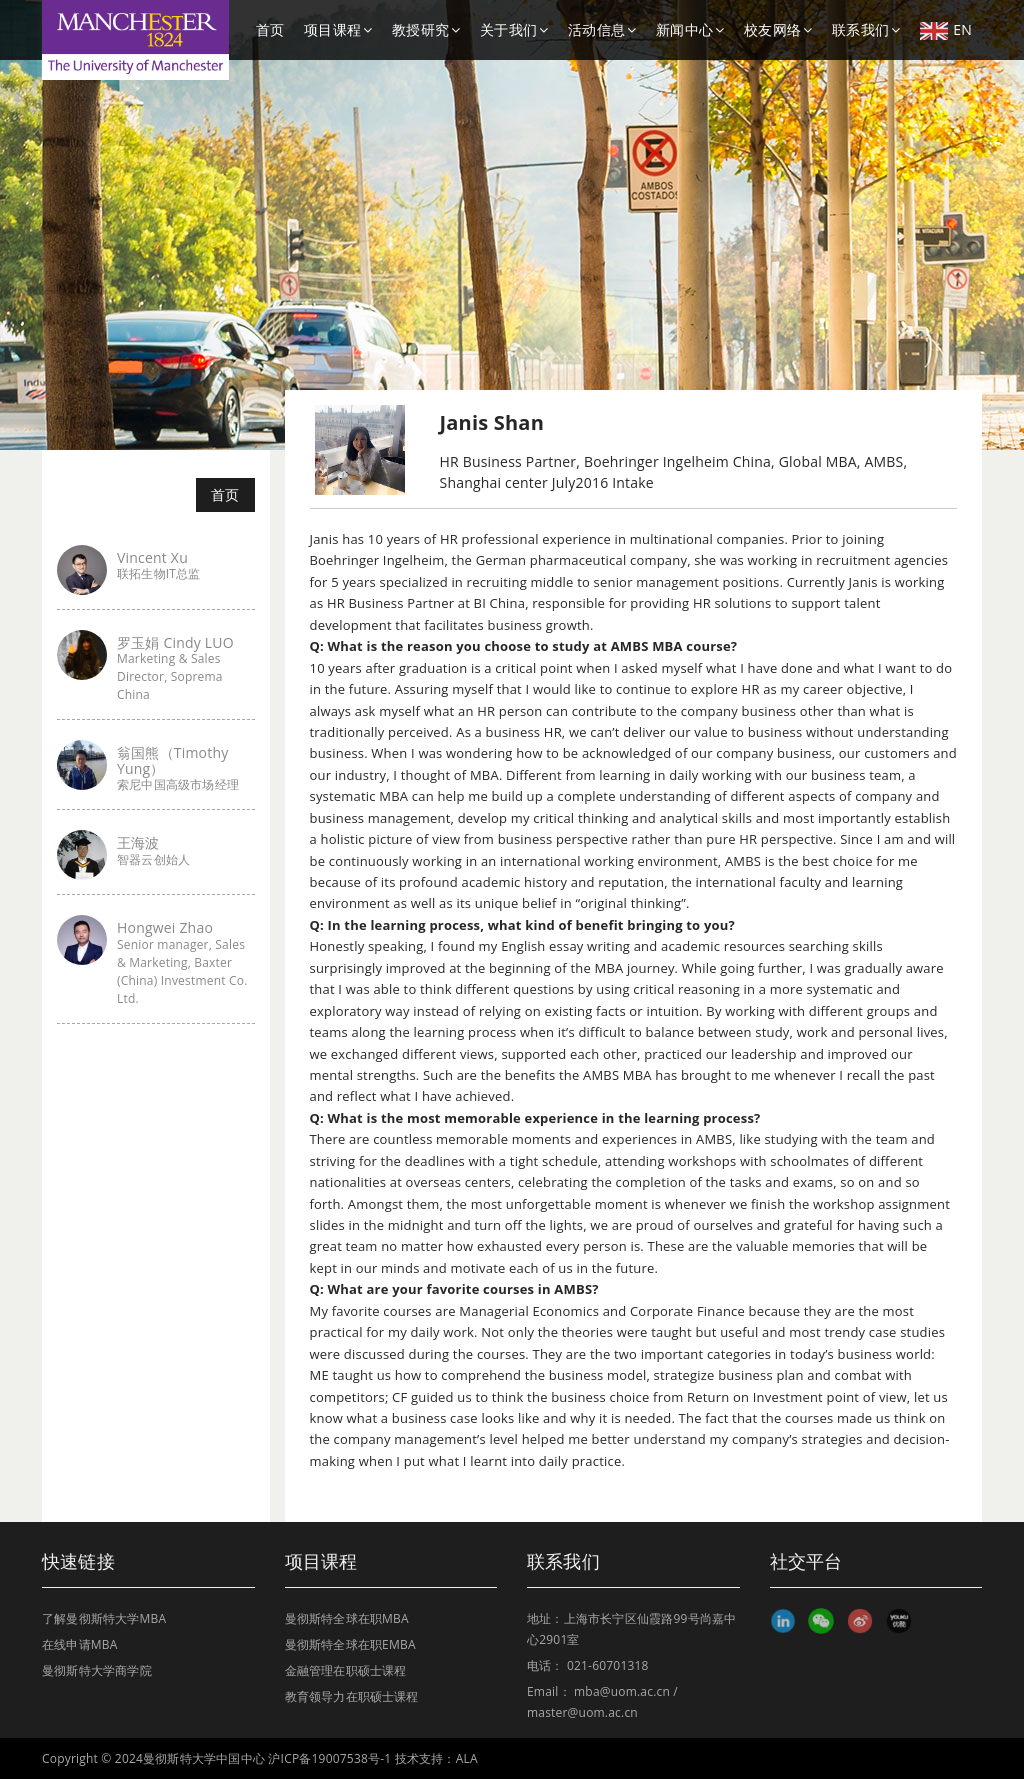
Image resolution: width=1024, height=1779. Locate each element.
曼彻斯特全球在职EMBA (350, 1644)
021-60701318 (608, 1665)
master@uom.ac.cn (582, 1712)
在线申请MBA (80, 1644)
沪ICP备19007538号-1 (329, 1758)
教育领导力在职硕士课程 (352, 1696)
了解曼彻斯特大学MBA (104, 1618)
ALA (467, 1758)
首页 (270, 29)
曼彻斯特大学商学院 (97, 1670)
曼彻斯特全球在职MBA (347, 1618)
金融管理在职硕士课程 (346, 1670)
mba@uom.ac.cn (622, 1691)
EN (946, 30)
